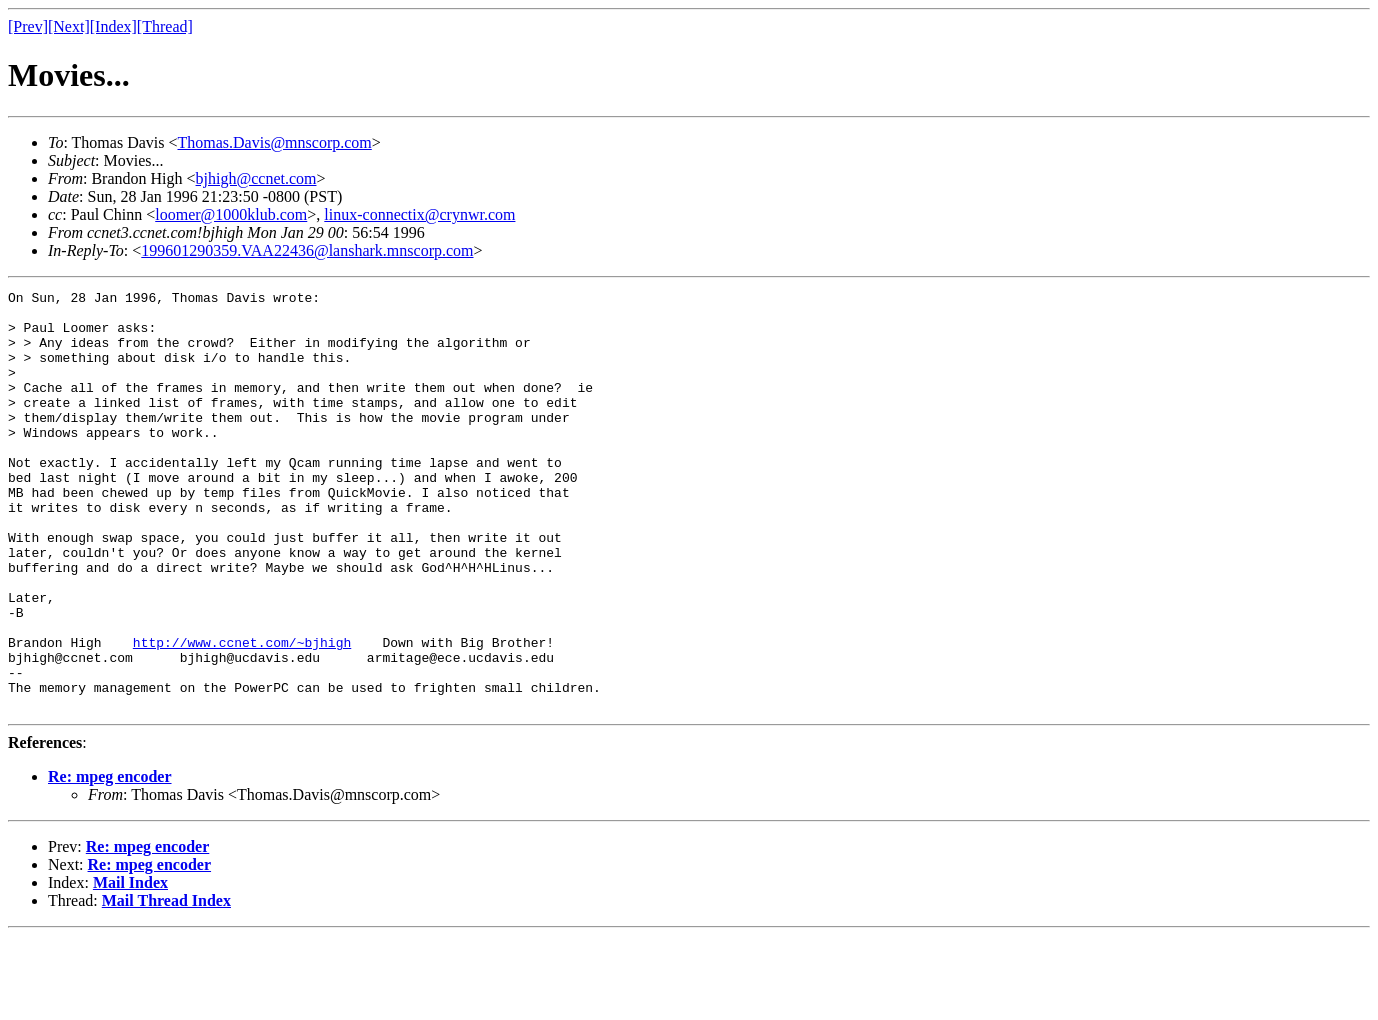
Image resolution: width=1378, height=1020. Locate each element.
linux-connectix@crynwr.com (419, 214)
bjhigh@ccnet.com (256, 178)
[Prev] (28, 26)
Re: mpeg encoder (110, 860)
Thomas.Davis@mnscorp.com (275, 142)
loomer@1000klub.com (231, 214)
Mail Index (130, 966)
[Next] (69, 26)
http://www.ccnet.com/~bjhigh (242, 714)
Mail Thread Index (166, 984)
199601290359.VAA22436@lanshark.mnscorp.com (307, 250)
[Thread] (165, 26)
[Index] (113, 26)
